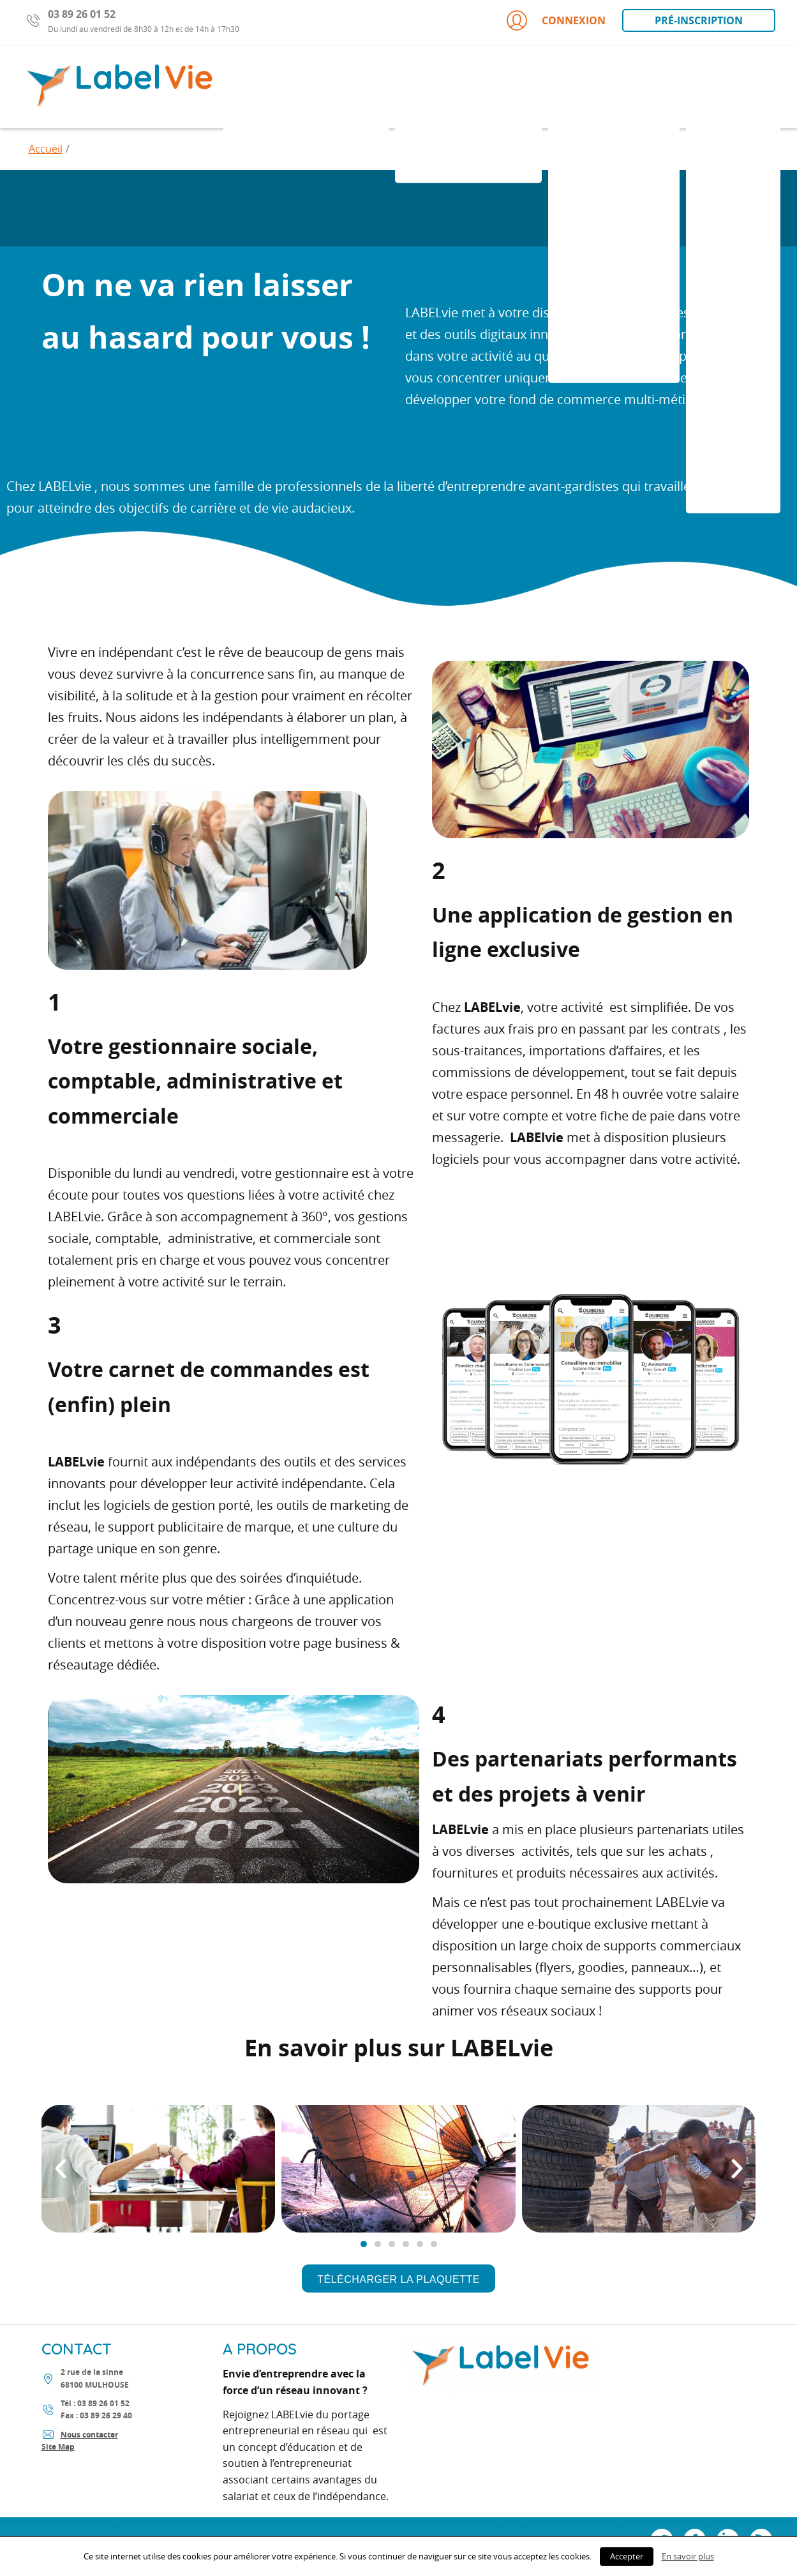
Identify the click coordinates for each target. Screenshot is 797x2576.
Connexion (555, 20)
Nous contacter (89, 2434)
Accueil (46, 149)
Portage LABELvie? (468, 86)
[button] (398, 2278)
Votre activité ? (614, 86)
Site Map (58, 2446)
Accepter (626, 2556)
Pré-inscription (699, 20)
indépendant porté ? (306, 86)
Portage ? (733, 86)
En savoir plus (688, 2556)
